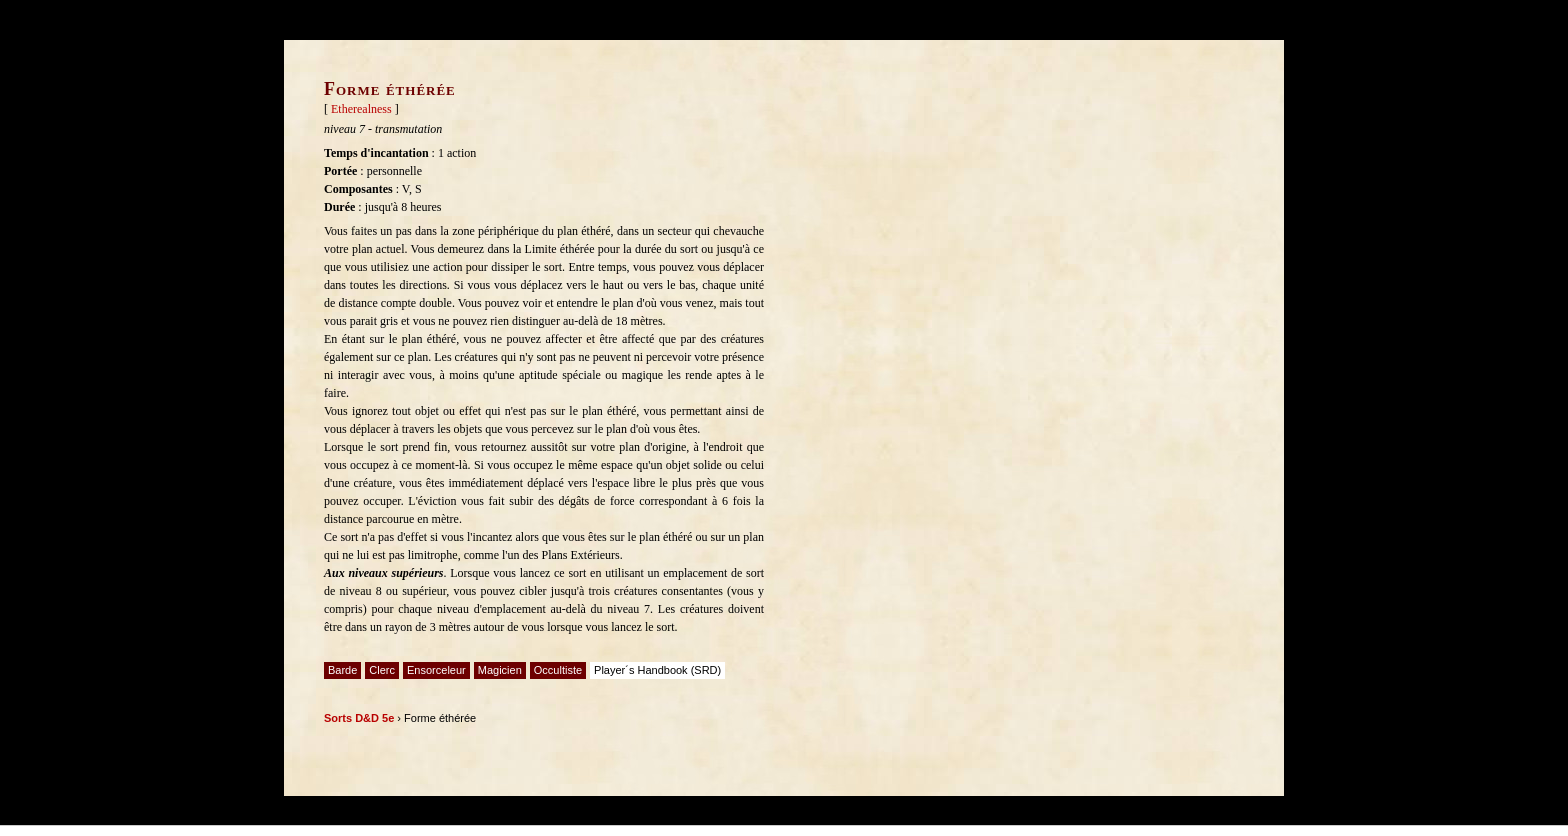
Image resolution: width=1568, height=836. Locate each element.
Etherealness (361, 109)
